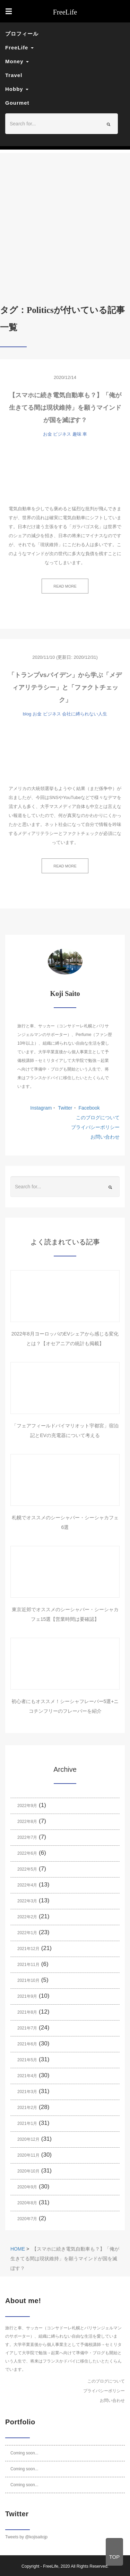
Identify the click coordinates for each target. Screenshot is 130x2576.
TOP (114, 2557)
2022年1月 (27, 1932)
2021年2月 (27, 2107)
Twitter (64, 1108)
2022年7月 (27, 1837)
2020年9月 (27, 2187)
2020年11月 (28, 2155)
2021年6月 (27, 2044)
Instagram (41, 1108)
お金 (47, 434)
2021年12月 (28, 1948)
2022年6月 (27, 1853)
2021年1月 (27, 2123)
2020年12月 (28, 2139)
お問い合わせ (105, 1137)
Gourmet (17, 103)
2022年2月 (27, 1916)
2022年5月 (27, 1869)
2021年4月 (27, 2075)
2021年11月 (28, 1964)
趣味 (76, 434)
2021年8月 (27, 2012)
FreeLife (50, 2566)
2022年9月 (27, 1805)
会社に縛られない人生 (84, 713)
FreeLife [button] (19, 47)
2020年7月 (27, 2218)
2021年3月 (27, 2091)
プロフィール (21, 34)
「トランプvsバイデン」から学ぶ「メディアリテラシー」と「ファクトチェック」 (64, 687)
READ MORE (65, 586)
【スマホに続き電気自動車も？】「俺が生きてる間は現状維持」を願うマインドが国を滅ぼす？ (65, 408)
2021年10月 (28, 1980)
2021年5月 (27, 2059)
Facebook (88, 1108)
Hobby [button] (16, 89)
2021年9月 (27, 1996)
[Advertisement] (65, 218)
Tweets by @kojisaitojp (26, 2537)
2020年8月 (27, 2202)
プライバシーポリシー (95, 1127)
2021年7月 (27, 2028)
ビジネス (62, 434)
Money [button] (17, 61)
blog (27, 713)
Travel (13, 75)
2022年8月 (27, 1821)
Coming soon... (24, 2453)
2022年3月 (27, 1901)
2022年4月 (27, 1885)
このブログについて (98, 1117)
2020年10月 (28, 2171)
